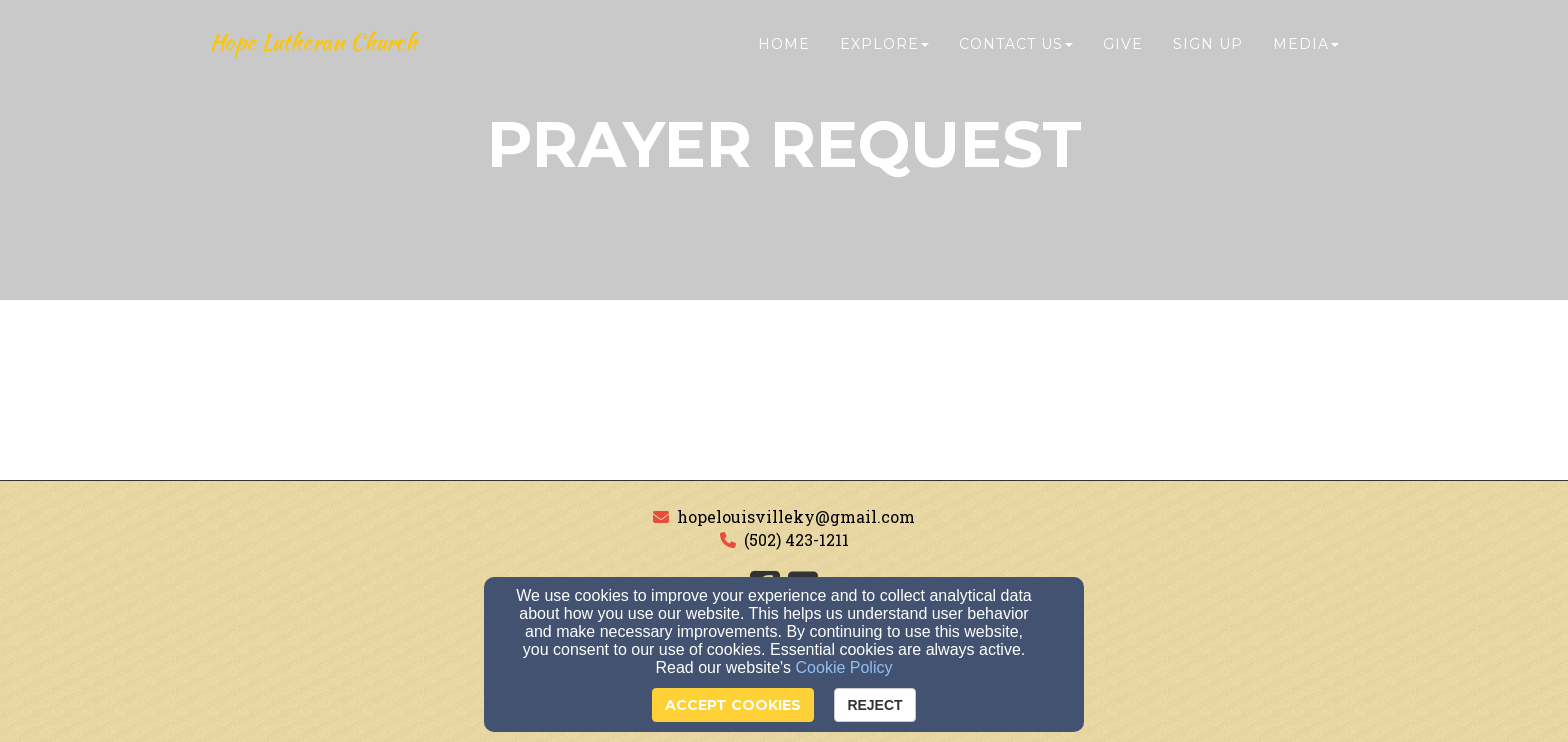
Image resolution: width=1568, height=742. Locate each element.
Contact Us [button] (1016, 57)
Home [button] (784, 57)
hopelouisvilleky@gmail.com (796, 516)
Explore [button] (884, 57)
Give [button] (1123, 57)
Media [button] (1306, 57)
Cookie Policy (844, 667)
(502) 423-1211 (796, 539)
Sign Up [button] (1208, 57)
